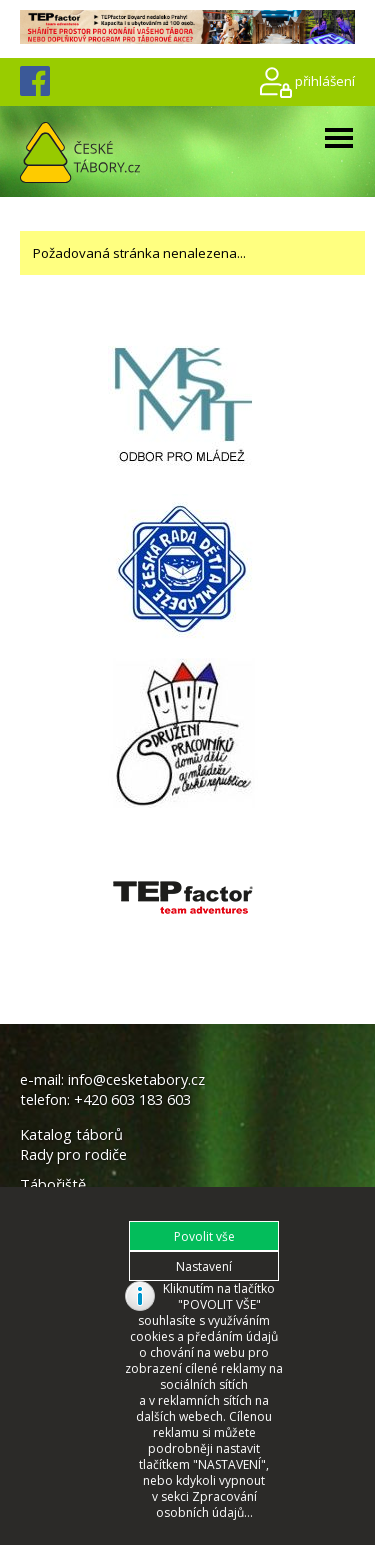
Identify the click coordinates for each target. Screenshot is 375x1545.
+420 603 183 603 (132, 1089)
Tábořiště (53, 1174)
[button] (204, 1226)
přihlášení (325, 70)
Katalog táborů (71, 1124)
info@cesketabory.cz (136, 1069)
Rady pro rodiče (73, 1144)
